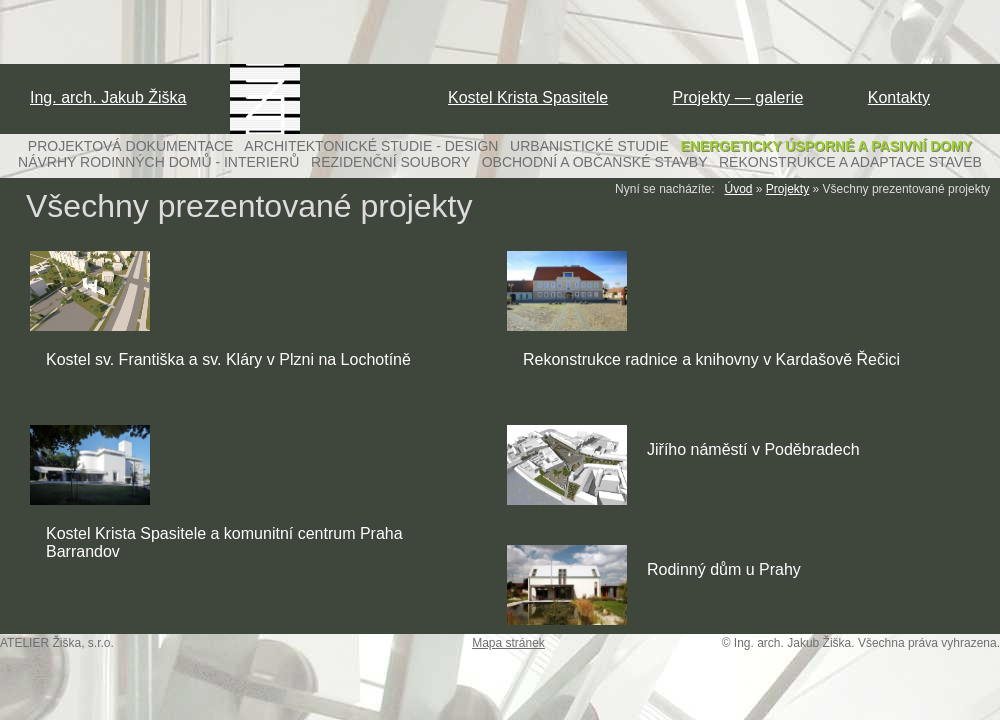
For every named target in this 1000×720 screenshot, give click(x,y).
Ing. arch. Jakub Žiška (108, 97)
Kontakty (899, 97)
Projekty (787, 189)
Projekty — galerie (738, 97)
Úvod (739, 189)
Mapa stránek (508, 643)
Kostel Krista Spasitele (528, 97)
